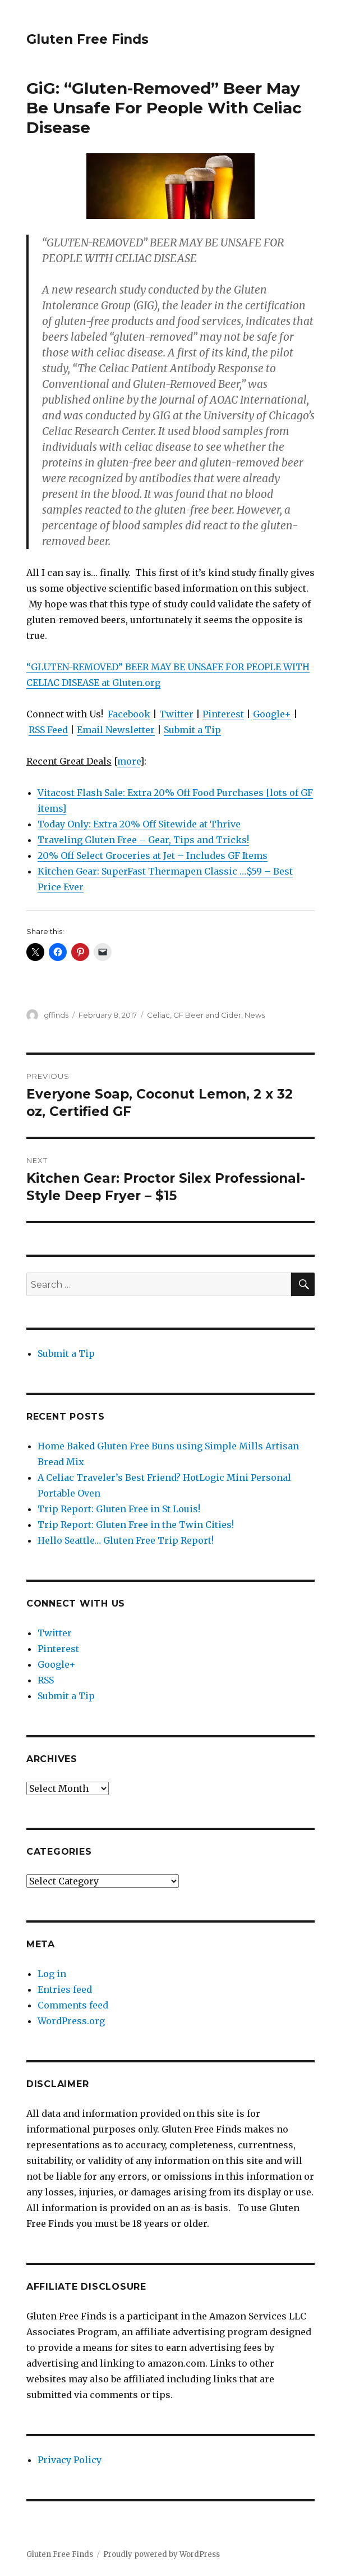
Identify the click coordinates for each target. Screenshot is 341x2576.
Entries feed (65, 1989)
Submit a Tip (192, 729)
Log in (52, 1973)
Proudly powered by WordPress (161, 2554)
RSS (46, 1680)
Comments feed (73, 2005)
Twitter (176, 714)
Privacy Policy (70, 2459)
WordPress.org (71, 2020)
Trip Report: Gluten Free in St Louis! (119, 1509)
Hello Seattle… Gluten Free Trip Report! (126, 1540)
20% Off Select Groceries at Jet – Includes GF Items (153, 855)
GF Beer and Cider (207, 1014)
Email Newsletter (116, 729)
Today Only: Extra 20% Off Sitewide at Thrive (139, 824)
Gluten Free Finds (87, 39)
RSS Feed (48, 729)
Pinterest (223, 714)
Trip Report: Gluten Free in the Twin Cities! (136, 1524)
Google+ (272, 714)
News (255, 1014)
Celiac (158, 1014)
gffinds (56, 1014)
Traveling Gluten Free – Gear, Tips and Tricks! (143, 839)
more (128, 761)
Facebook (129, 714)
